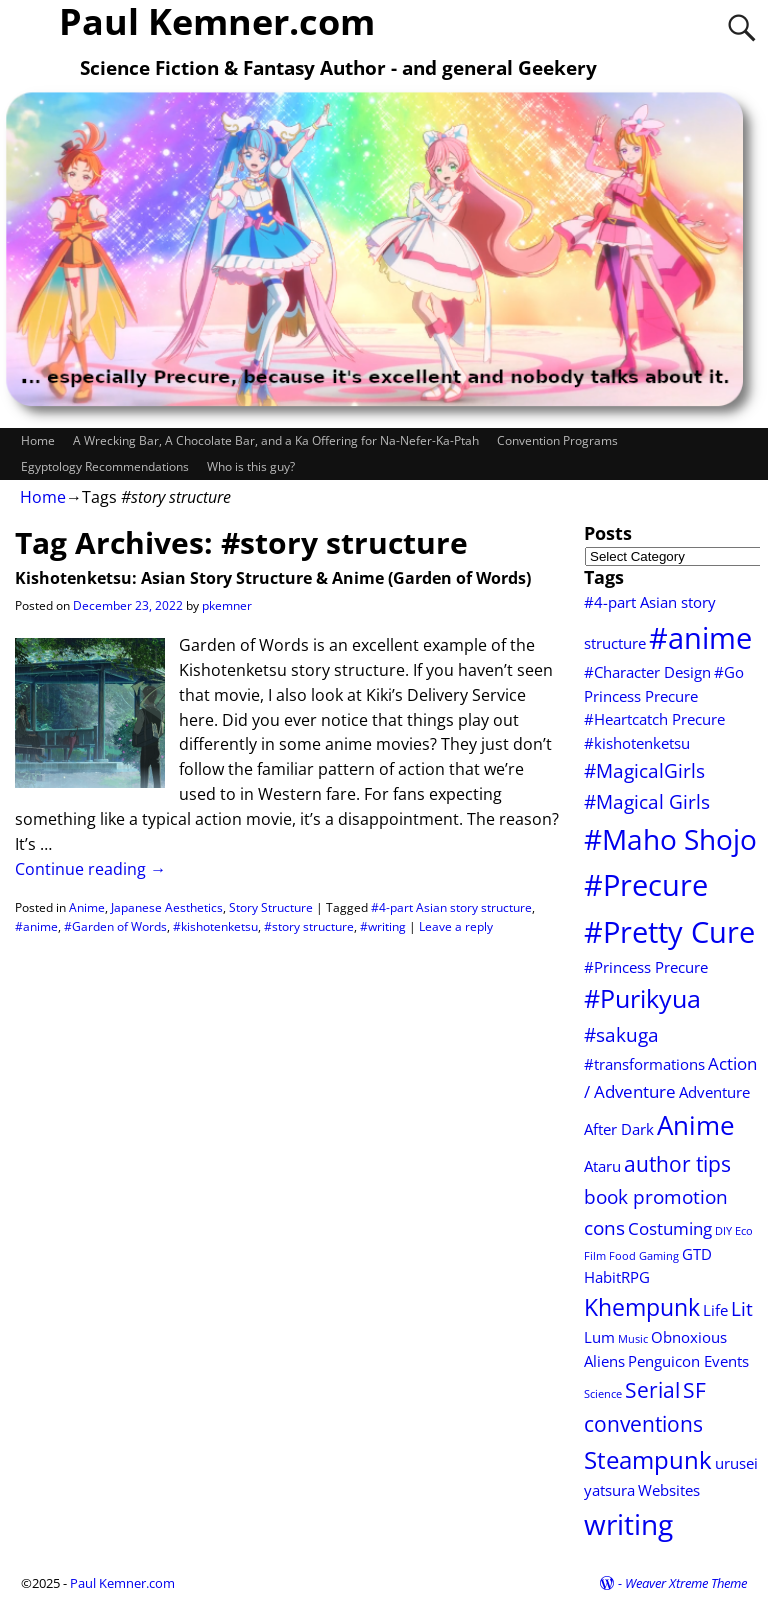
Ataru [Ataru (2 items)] (602, 1166)
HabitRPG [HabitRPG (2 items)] (617, 1277)
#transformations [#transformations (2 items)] (644, 1064)
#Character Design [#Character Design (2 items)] (647, 672)
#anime (36, 926)
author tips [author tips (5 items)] (677, 1163)
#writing (383, 926)
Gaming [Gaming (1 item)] (659, 1256)
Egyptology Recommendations (105, 466)
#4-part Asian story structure (451, 907)
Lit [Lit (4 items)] (742, 1308)
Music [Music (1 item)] (633, 1339)
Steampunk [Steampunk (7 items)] (648, 1460)
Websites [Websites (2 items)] (669, 1490)
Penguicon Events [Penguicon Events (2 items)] (688, 1361)
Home (38, 440)
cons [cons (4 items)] (604, 1227)
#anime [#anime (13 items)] (700, 638)
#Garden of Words (115, 926)
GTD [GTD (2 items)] (697, 1254)
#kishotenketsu (215, 926)
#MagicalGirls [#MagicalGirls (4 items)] (644, 770)
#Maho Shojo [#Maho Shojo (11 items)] (670, 839)
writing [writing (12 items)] (628, 1524)
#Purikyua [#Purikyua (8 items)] (642, 998)
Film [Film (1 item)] (595, 1256)
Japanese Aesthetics (167, 907)
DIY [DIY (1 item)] (723, 1231)
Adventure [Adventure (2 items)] (714, 1092)
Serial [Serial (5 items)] (652, 1389)
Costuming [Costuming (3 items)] (670, 1228)
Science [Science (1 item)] (603, 1394)
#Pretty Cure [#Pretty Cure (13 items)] (669, 932)
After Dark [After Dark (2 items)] (619, 1129)
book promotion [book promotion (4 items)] (656, 1196)
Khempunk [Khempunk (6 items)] (642, 1307)
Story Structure (271, 907)
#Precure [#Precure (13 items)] (646, 885)
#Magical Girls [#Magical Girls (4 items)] (647, 801)
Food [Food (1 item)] (622, 1256)
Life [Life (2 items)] (715, 1310)
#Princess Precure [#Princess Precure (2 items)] (646, 967)
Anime (87, 907)
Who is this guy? (251, 466)
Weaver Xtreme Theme (686, 1583)
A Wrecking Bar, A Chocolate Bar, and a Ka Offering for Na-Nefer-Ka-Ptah (276, 440)
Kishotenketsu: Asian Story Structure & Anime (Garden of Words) (273, 578)
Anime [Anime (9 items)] (696, 1125)
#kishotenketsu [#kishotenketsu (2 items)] (637, 743)
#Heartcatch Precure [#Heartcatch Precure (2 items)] (654, 719)
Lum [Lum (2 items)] (599, 1337)
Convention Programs (557, 440)
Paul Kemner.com (122, 1583)
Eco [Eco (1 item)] (744, 1231)
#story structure (309, 926)
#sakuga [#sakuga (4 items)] (621, 1034)
